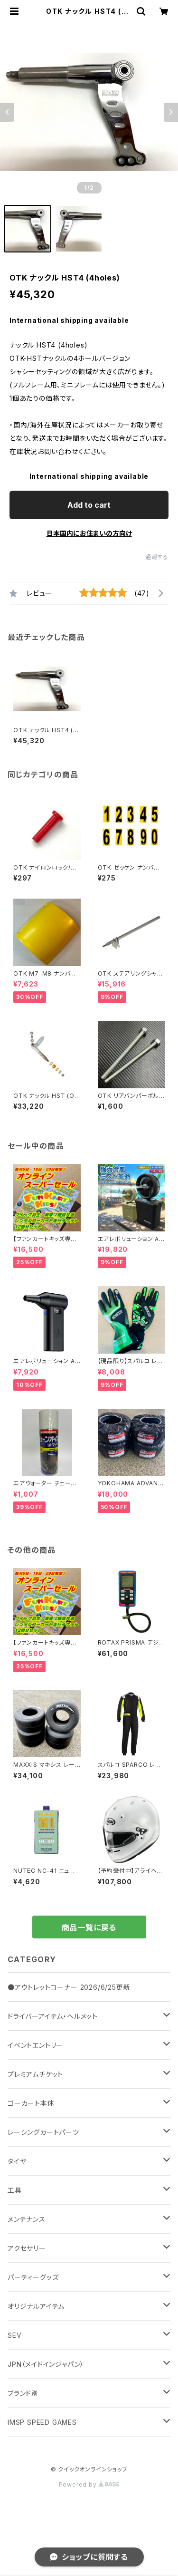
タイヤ (17, 2161)
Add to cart (89, 505)
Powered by (89, 2484)
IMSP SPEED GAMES (42, 2422)
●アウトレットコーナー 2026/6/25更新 (69, 1987)
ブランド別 (23, 2393)
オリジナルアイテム (36, 2306)
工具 (15, 2190)
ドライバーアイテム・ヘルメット (53, 2016)
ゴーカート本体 (31, 2103)
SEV (14, 2335)
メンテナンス (27, 2219)
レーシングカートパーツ (43, 2132)
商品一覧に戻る (89, 1927)
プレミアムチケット (35, 2074)
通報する (157, 557)
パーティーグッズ (33, 2277)
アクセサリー (27, 2248)
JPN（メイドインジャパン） (46, 2364)
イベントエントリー (35, 2045)
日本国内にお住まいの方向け (89, 533)
